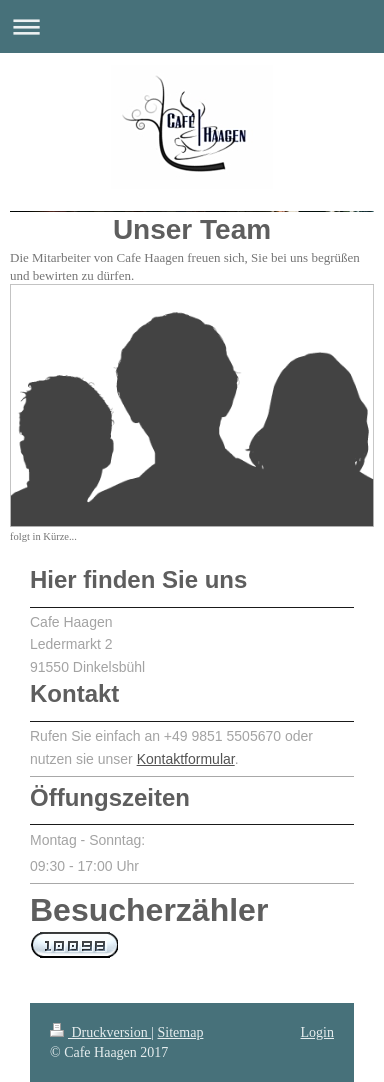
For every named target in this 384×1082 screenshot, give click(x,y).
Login (317, 1032)
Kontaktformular (186, 759)
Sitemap (181, 1032)
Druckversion (100, 1032)
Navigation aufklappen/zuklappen (192, 26)
